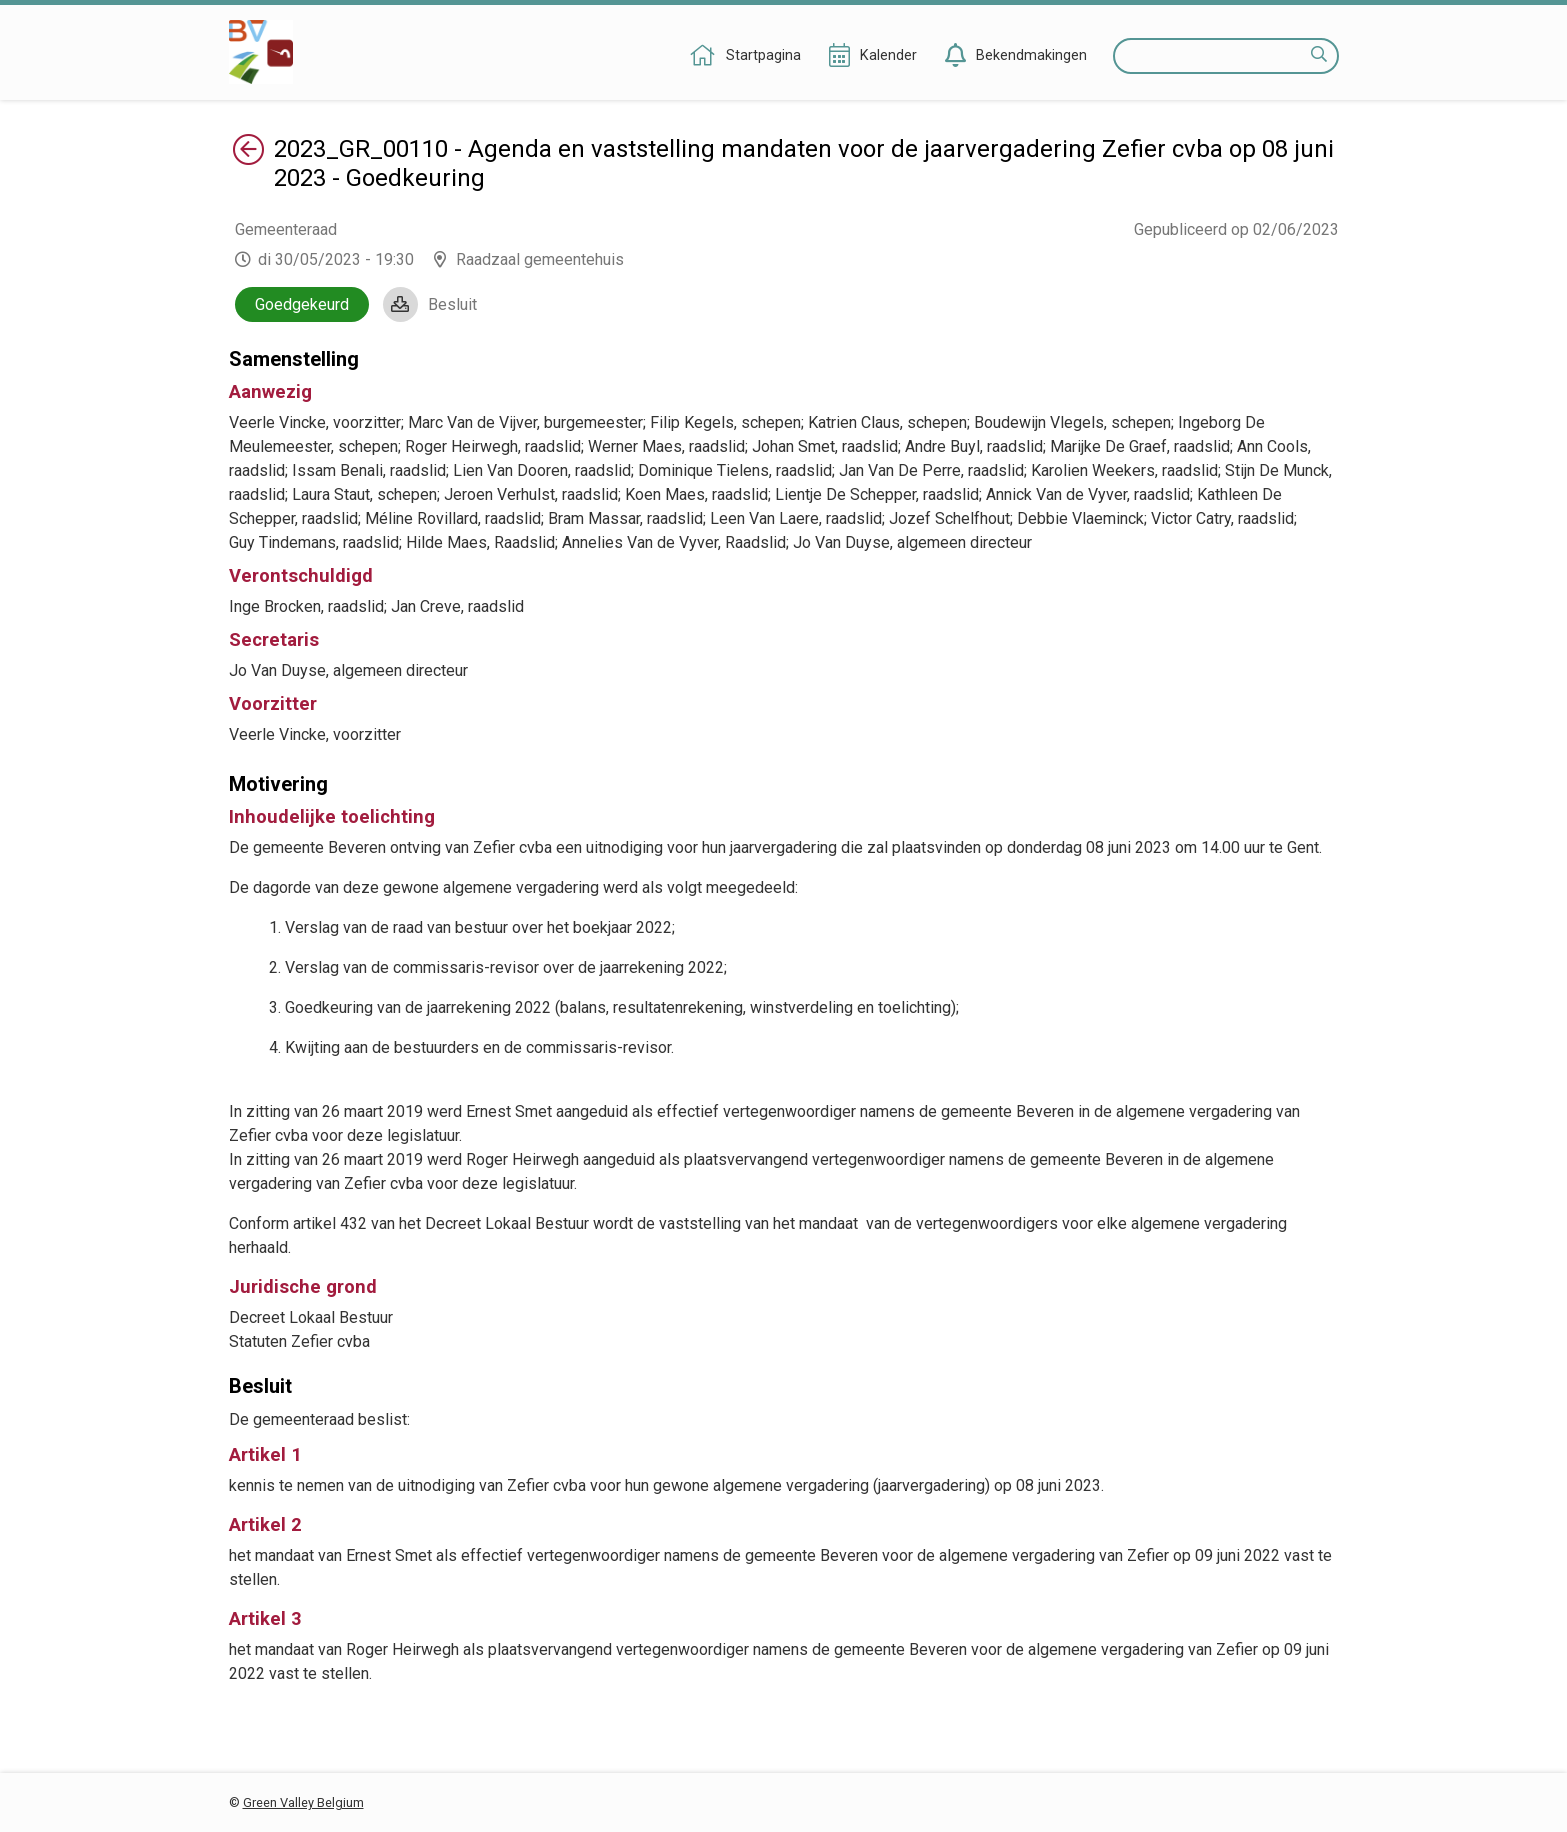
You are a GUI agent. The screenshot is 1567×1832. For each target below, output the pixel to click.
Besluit (452, 304)
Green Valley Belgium (303, 1802)
